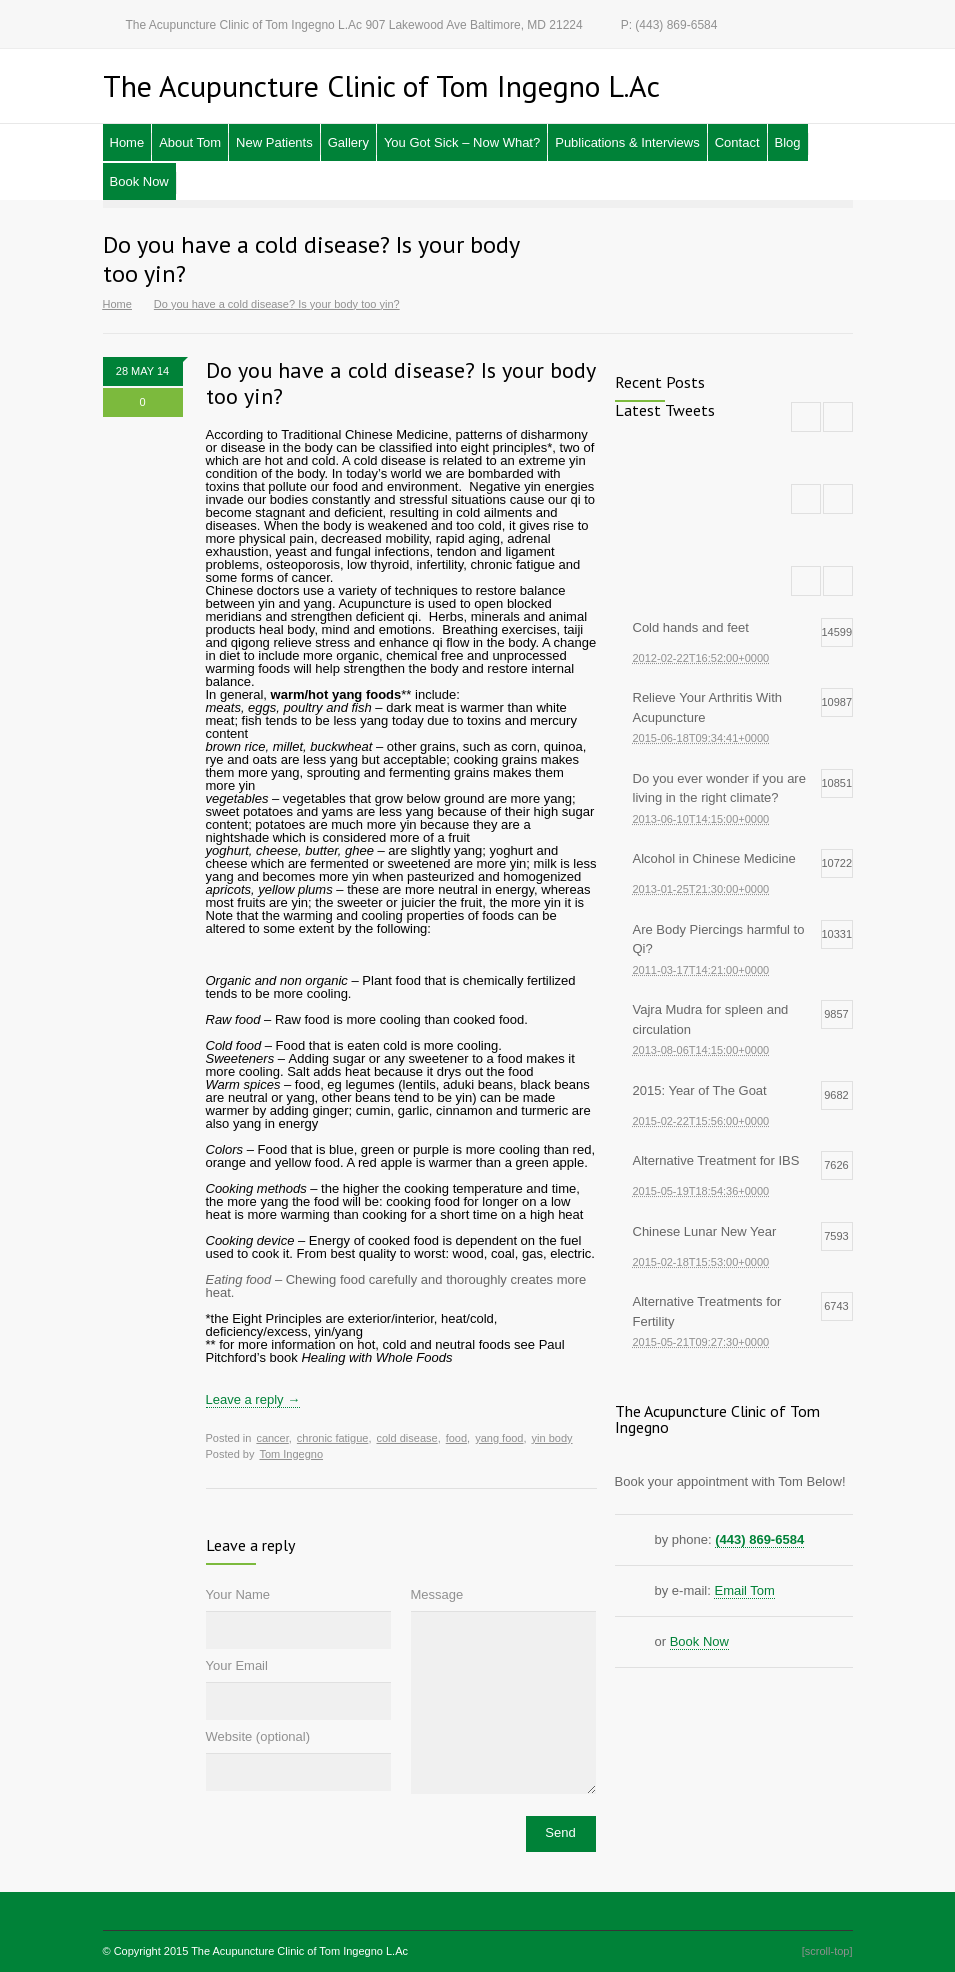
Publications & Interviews (627, 142)
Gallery (348, 142)
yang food (499, 1438)
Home (127, 142)
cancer (272, 1438)
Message (437, 1594)
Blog (788, 142)
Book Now (139, 181)
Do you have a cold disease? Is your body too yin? (400, 383)
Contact (737, 142)
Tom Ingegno (291, 1454)
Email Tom (744, 1590)
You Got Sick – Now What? (462, 142)
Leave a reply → (253, 1399)
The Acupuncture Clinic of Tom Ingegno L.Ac (299, 1951)
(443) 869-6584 (759, 1539)
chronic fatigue (333, 1438)
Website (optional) (258, 1736)
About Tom (190, 142)
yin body (552, 1438)
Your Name (238, 1594)
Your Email (237, 1665)
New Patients (274, 142)
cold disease (406, 1438)
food (456, 1438)
